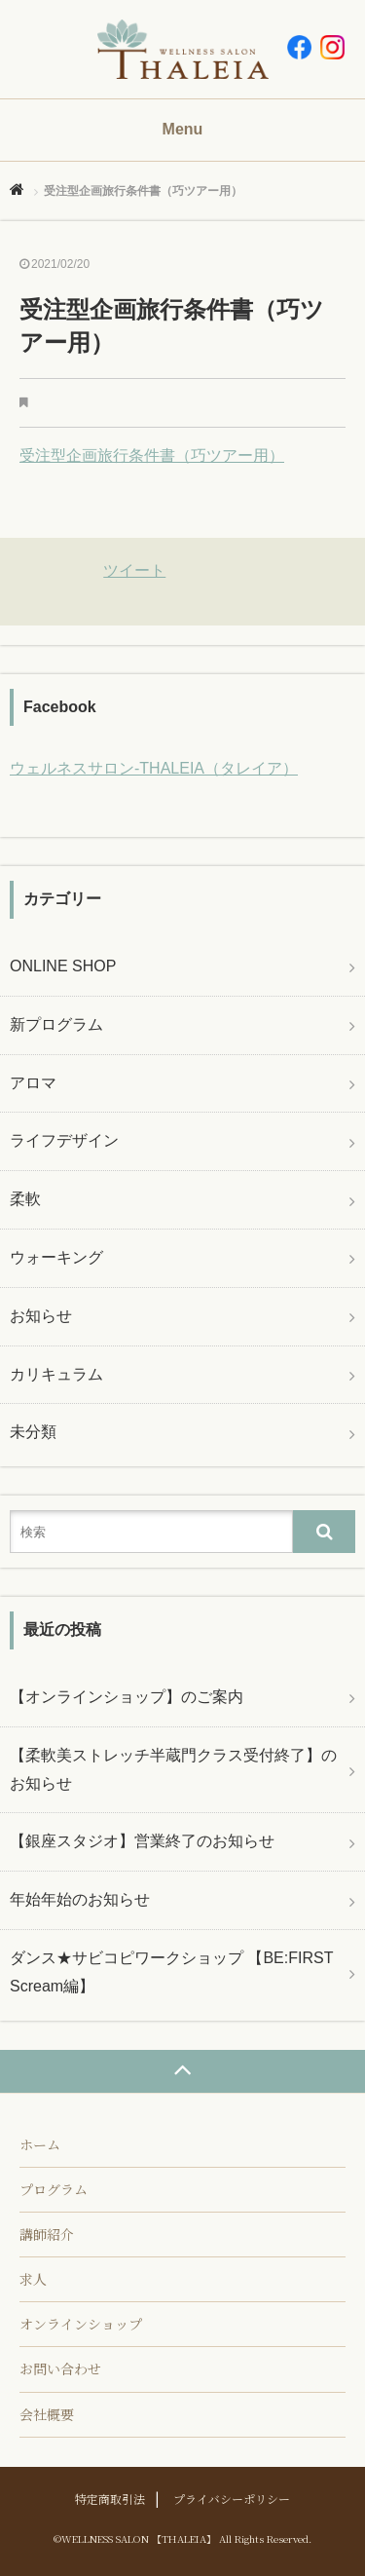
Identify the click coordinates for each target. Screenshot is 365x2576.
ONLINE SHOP (63, 966)
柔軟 (25, 1199)
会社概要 (46, 2414)
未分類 (33, 1431)
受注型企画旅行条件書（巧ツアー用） (151, 455)
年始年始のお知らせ (80, 1899)
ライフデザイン (64, 1140)
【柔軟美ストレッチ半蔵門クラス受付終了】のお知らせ (173, 1769)
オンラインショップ (80, 2323)
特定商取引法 (110, 2498)
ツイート (134, 570)
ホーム (39, 2144)
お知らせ (41, 1315)
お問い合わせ (60, 2368)
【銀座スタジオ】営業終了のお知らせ (142, 1841)
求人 (33, 2279)
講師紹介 (46, 2234)
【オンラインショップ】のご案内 (126, 1696)
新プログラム (56, 1024)
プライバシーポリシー (231, 2498)
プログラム (53, 2189)
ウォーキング (56, 1257)
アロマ (33, 1083)
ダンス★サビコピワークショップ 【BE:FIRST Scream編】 (171, 1972)
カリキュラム (56, 1374)
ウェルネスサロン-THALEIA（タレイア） (154, 768)
